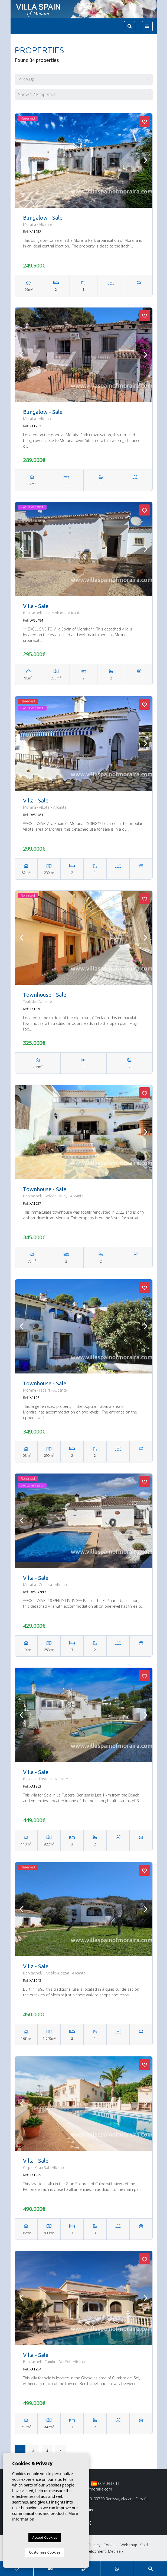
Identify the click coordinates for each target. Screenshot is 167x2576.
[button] (84, 79)
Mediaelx (115, 2551)
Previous (21, 160)
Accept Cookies (44, 2537)
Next (145, 160)
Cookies (110, 2544)
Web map (128, 2544)
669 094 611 (105, 2483)
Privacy (94, 2544)
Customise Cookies (44, 2552)
